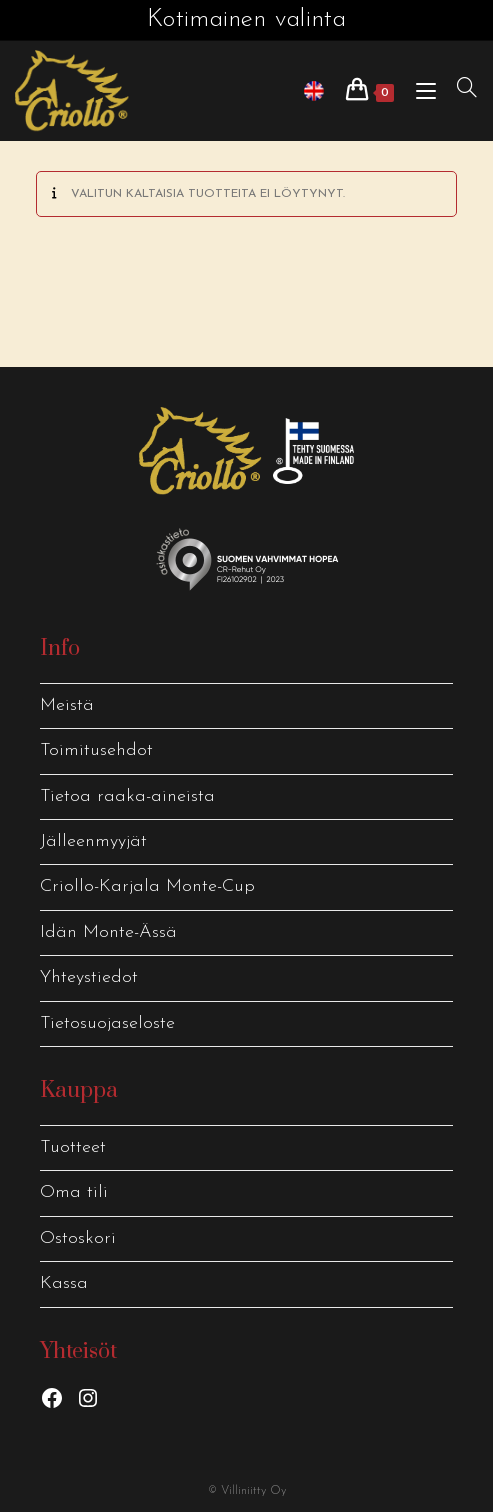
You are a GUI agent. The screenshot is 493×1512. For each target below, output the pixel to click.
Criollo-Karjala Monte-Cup (147, 886)
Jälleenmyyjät (93, 841)
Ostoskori (78, 1238)
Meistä (67, 705)
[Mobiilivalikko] (422, 91)
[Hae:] (460, 91)
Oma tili (74, 1192)
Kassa (64, 1283)
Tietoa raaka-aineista (127, 796)
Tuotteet (73, 1147)
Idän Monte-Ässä (108, 932)
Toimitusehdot (96, 750)
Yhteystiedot (89, 977)
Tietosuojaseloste (107, 1023)
